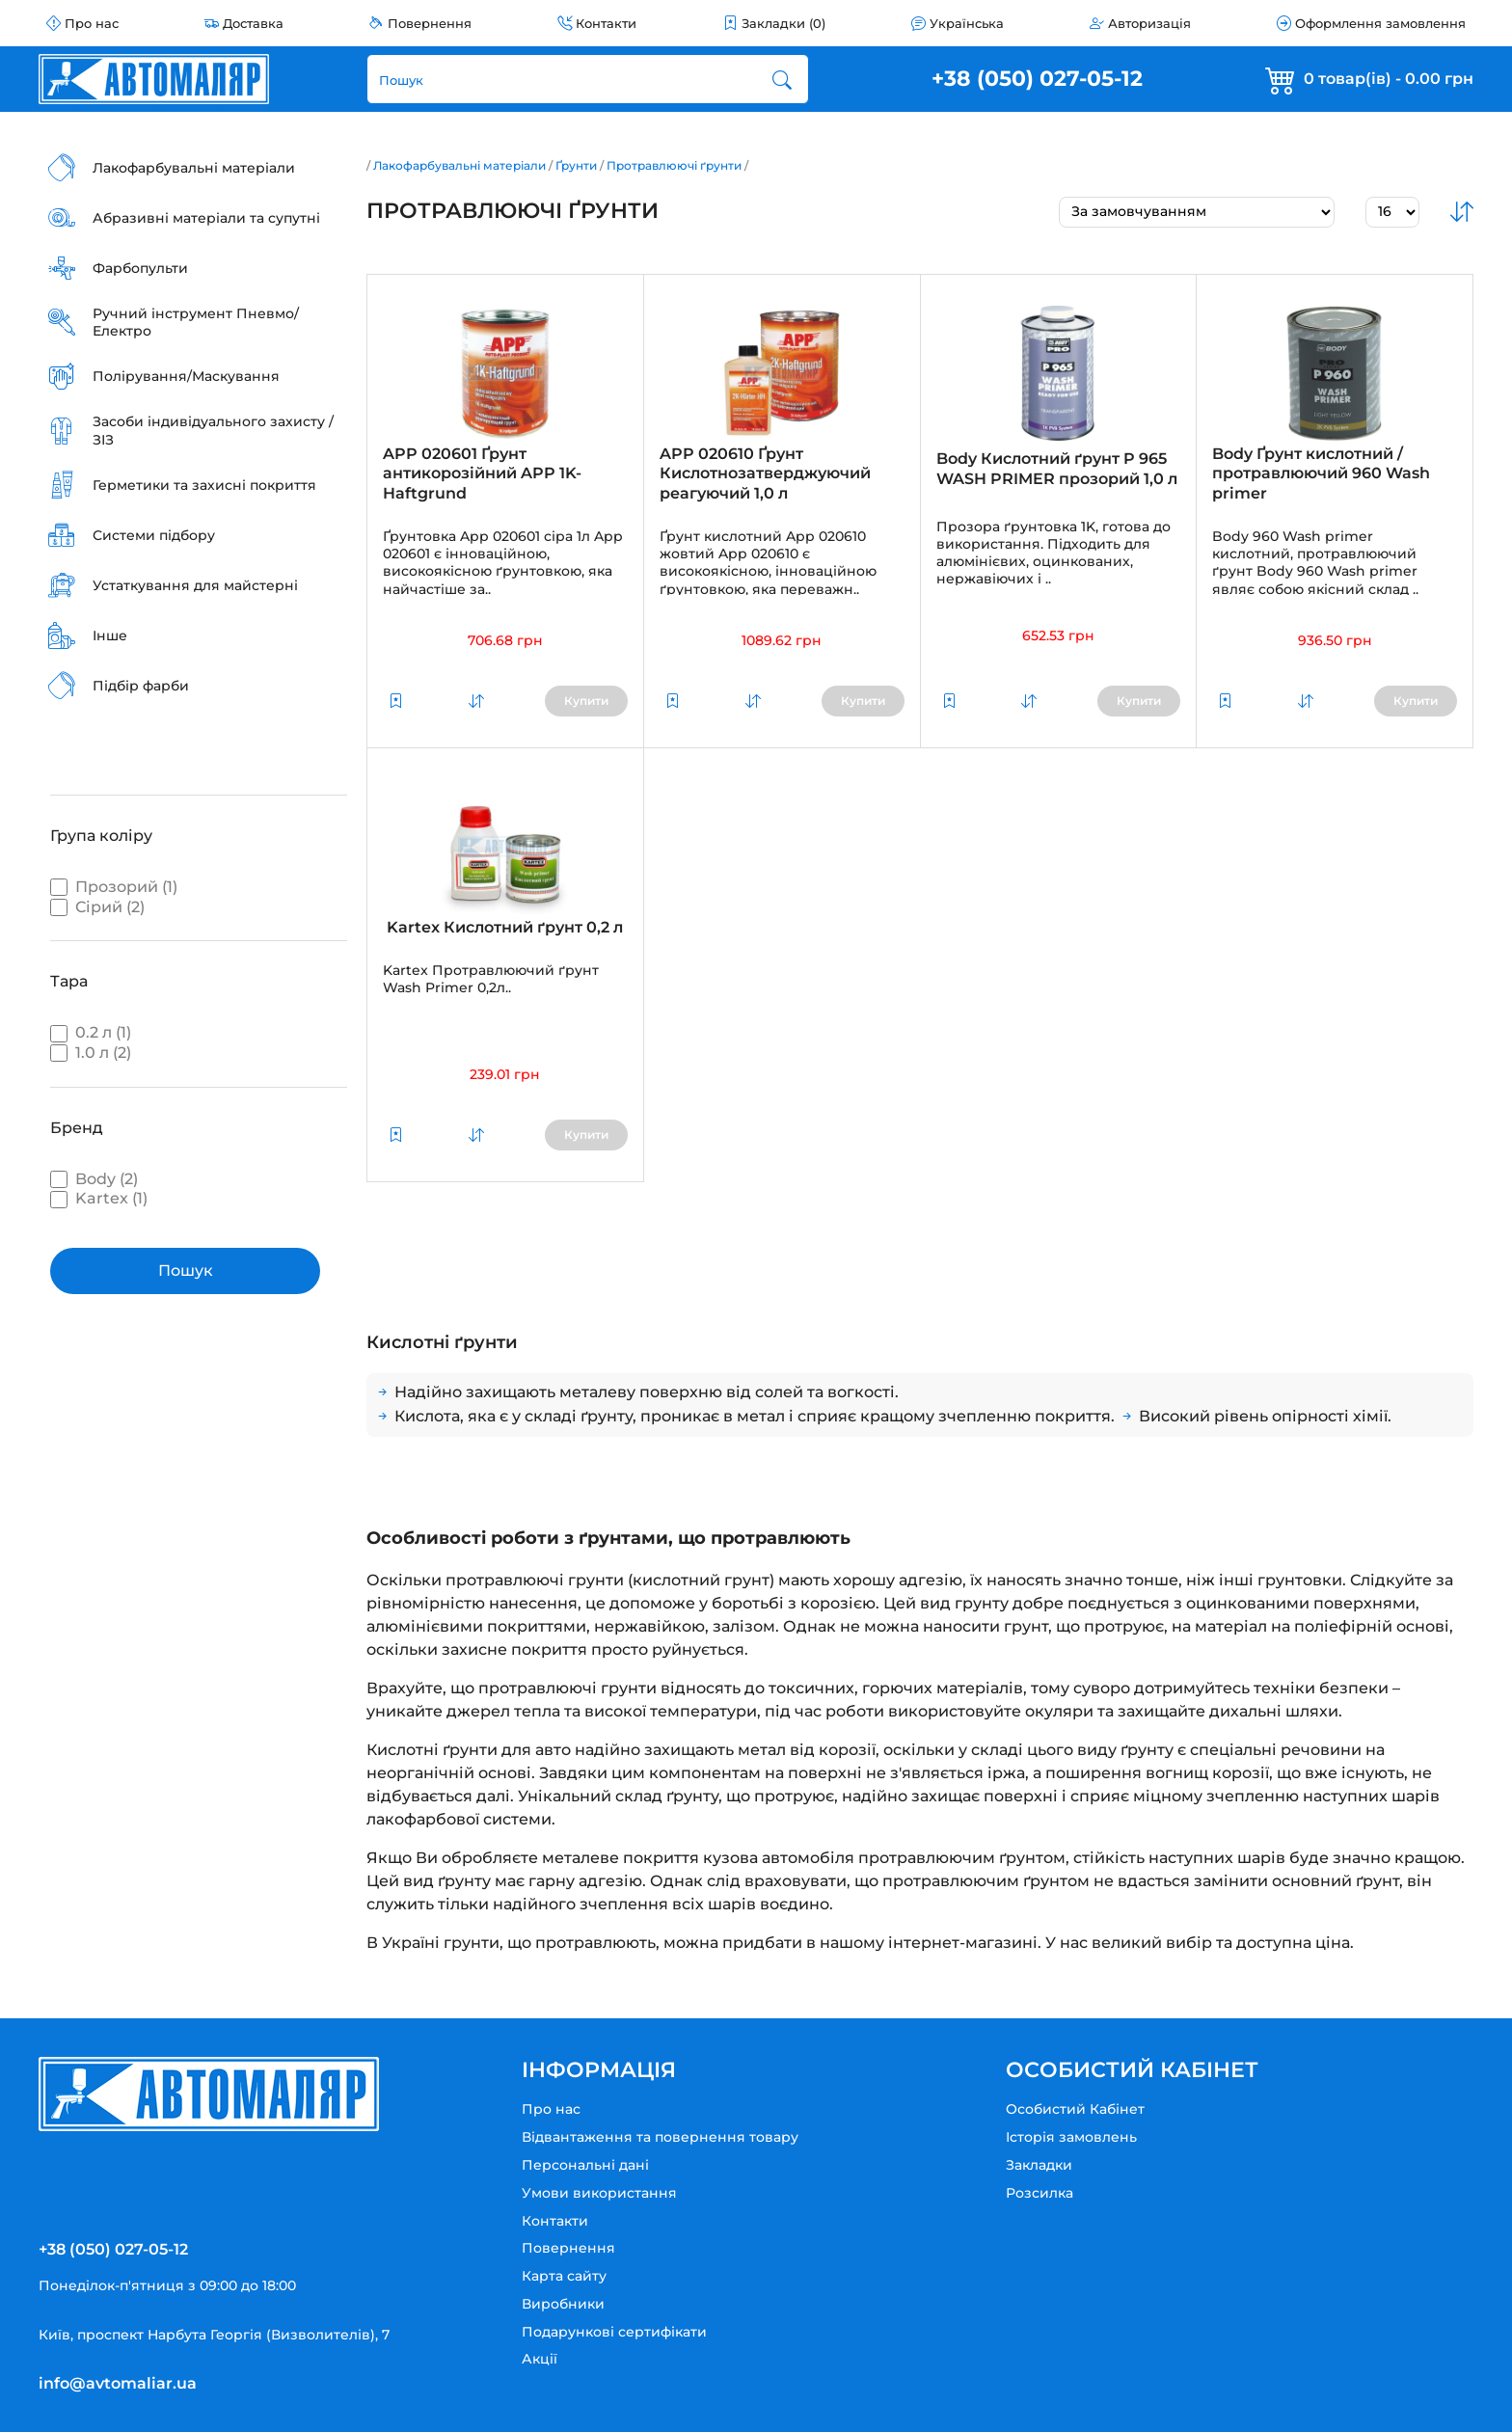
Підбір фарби (141, 685)
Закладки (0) (783, 23)
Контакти (606, 23)
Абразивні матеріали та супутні (206, 218)
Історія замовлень (1071, 2137)
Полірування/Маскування (186, 376)
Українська (967, 23)
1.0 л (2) (90, 1052)
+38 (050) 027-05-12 (1037, 79)
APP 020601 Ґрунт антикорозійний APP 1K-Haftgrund (482, 474)
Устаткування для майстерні (195, 585)
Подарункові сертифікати (614, 2331)
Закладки (1039, 2165)
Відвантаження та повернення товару (660, 2137)
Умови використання (599, 2193)
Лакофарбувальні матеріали (194, 167)
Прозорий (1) (113, 887)
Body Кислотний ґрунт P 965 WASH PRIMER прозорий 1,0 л (1056, 468)
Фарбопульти (140, 268)
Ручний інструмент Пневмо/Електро (196, 322)
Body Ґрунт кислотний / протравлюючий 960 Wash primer (1321, 474)
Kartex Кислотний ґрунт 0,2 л (505, 927)
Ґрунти (576, 165)
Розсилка (1039, 2193)
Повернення (430, 23)
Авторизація (1149, 23)
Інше (110, 635)
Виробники (563, 2303)
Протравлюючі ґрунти (674, 165)
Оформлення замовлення (1380, 23)
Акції (539, 2358)
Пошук (185, 1270)
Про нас (92, 23)
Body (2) (94, 1179)
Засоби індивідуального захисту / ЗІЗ (213, 430)
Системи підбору (154, 535)
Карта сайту (564, 2275)
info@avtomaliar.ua (118, 2383)
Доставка (253, 23)
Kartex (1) (99, 1198)
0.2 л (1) (90, 1032)
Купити (586, 700)
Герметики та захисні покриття (204, 485)
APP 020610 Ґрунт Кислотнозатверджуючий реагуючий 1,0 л (765, 474)
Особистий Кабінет (1075, 2109)
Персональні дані (585, 2165)
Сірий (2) (97, 907)
